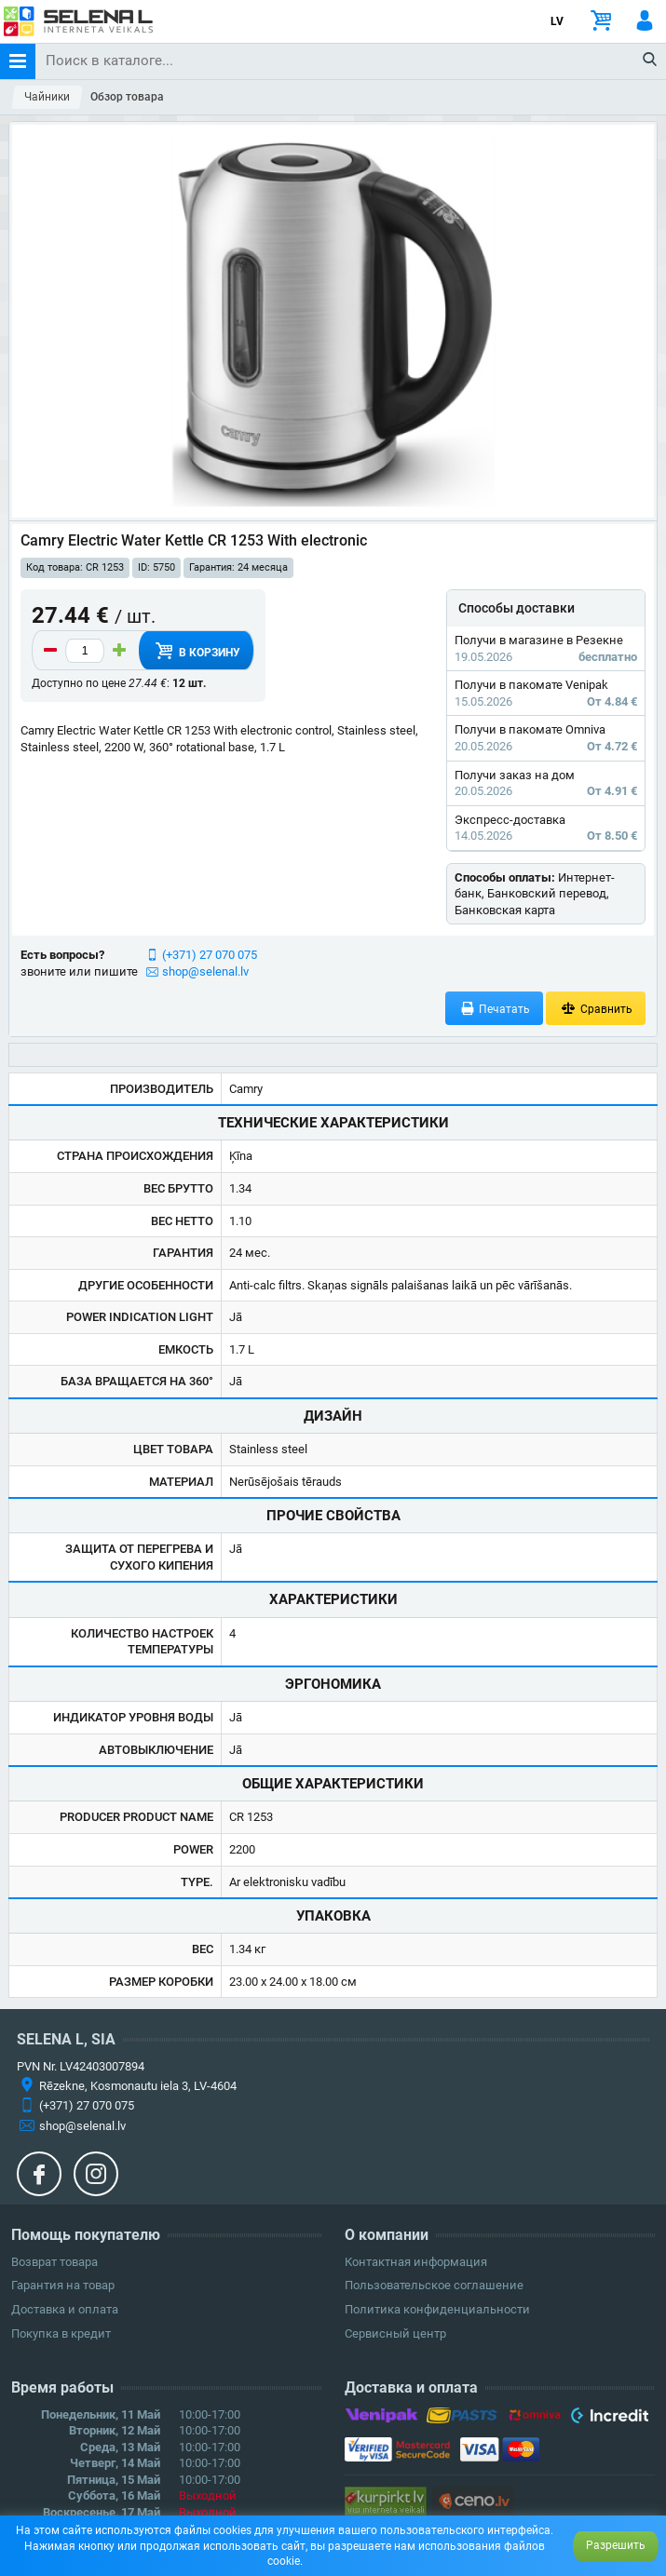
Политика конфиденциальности (437, 2309)
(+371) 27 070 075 (209, 955)
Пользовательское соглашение (434, 2285)
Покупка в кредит (61, 2333)
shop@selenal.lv (205, 971)
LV (557, 21)
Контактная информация (416, 2262)
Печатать (494, 1009)
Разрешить (616, 2545)
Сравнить (595, 1009)
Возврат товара (54, 2262)
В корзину (195, 651)
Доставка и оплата (64, 2309)
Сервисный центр (395, 2333)
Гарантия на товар (63, 2285)
